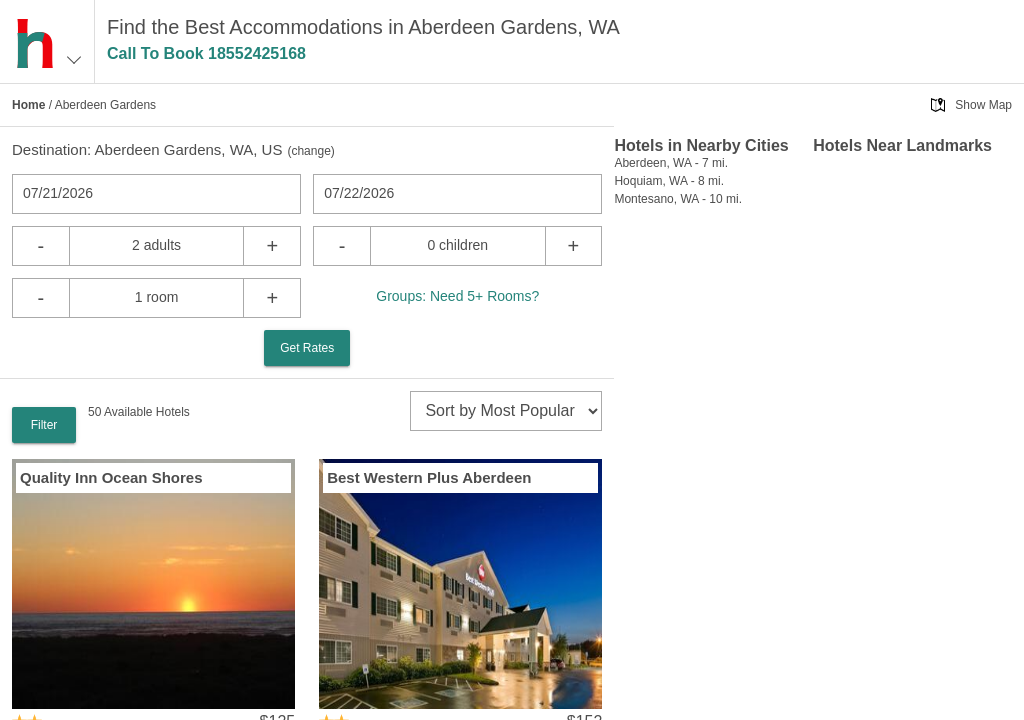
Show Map (983, 105)
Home (28, 105)
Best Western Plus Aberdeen (429, 477)
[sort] (506, 411)
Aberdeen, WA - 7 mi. (671, 163)
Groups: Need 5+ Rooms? (457, 296)
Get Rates (307, 348)
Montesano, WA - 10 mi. (678, 199)
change (310, 151)
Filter (44, 425)
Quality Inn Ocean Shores (111, 477)
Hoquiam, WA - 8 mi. (669, 181)
